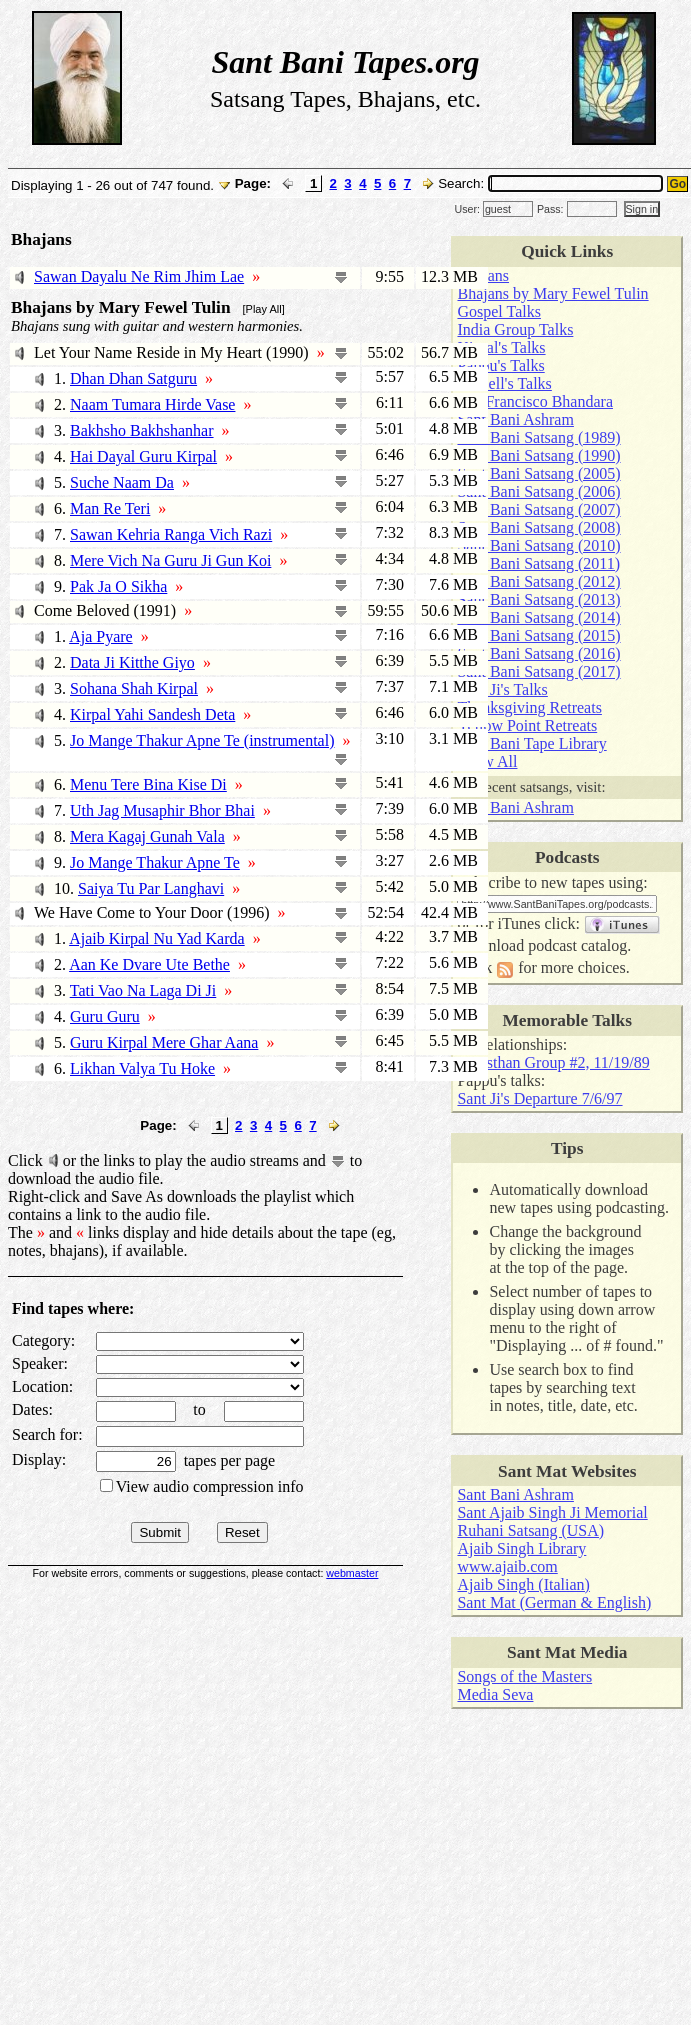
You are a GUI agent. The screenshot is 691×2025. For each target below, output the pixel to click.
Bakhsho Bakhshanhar (142, 430)
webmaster (352, 1573)
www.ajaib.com (507, 1566)
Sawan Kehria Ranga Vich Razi (171, 534)
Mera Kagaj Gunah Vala (147, 836)
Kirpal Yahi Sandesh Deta (152, 714)
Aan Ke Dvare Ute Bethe (149, 964)
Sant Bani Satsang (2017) (538, 671)
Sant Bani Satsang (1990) (538, 455)
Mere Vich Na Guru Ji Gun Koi (170, 560)
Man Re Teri (110, 508)
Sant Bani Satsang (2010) (538, 545)
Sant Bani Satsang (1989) (538, 437)
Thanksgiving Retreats (529, 707)
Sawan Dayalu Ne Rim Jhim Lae (139, 276)
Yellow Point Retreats (527, 725)
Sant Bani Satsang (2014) (538, 617)
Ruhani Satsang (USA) (530, 1530)
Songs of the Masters (524, 1676)
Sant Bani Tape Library (531, 743)
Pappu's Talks (500, 365)
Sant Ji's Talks (502, 689)
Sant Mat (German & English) (554, 1602)
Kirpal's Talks (501, 347)
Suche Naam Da (122, 482)
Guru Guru (105, 1016)
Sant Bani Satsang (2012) (538, 581)
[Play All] (264, 309)
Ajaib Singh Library (521, 1548)
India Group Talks (515, 329)
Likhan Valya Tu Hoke (142, 1068)
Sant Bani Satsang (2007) (538, 509)
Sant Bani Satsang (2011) (538, 563)
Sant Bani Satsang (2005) (538, 473)
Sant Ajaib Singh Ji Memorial (552, 1512)
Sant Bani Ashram (515, 419)
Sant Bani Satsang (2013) (538, 599)
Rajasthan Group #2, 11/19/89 (553, 1062)
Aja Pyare (101, 636)
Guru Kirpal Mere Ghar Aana (164, 1042)
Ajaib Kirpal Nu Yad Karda (157, 938)
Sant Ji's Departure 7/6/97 (539, 1098)
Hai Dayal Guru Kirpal (143, 456)
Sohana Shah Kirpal (134, 688)
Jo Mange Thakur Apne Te (155, 862)
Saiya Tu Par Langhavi (151, 888)
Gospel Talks (498, 311)
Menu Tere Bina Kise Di (148, 784)
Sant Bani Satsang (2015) (538, 635)
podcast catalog (577, 945)
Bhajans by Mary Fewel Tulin (552, 293)
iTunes (518, 923)
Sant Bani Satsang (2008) (538, 527)
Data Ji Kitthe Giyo (132, 662)
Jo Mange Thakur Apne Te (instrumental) (202, 740)
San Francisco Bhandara (535, 401)
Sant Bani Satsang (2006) (538, 491)
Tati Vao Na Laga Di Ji (143, 990)
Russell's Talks (504, 383)
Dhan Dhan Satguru (133, 378)
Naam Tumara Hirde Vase (152, 404)
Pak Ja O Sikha (118, 586)
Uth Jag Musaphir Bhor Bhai (162, 810)
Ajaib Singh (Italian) (523, 1584)
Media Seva (495, 1694)
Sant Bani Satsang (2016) (538, 653)
